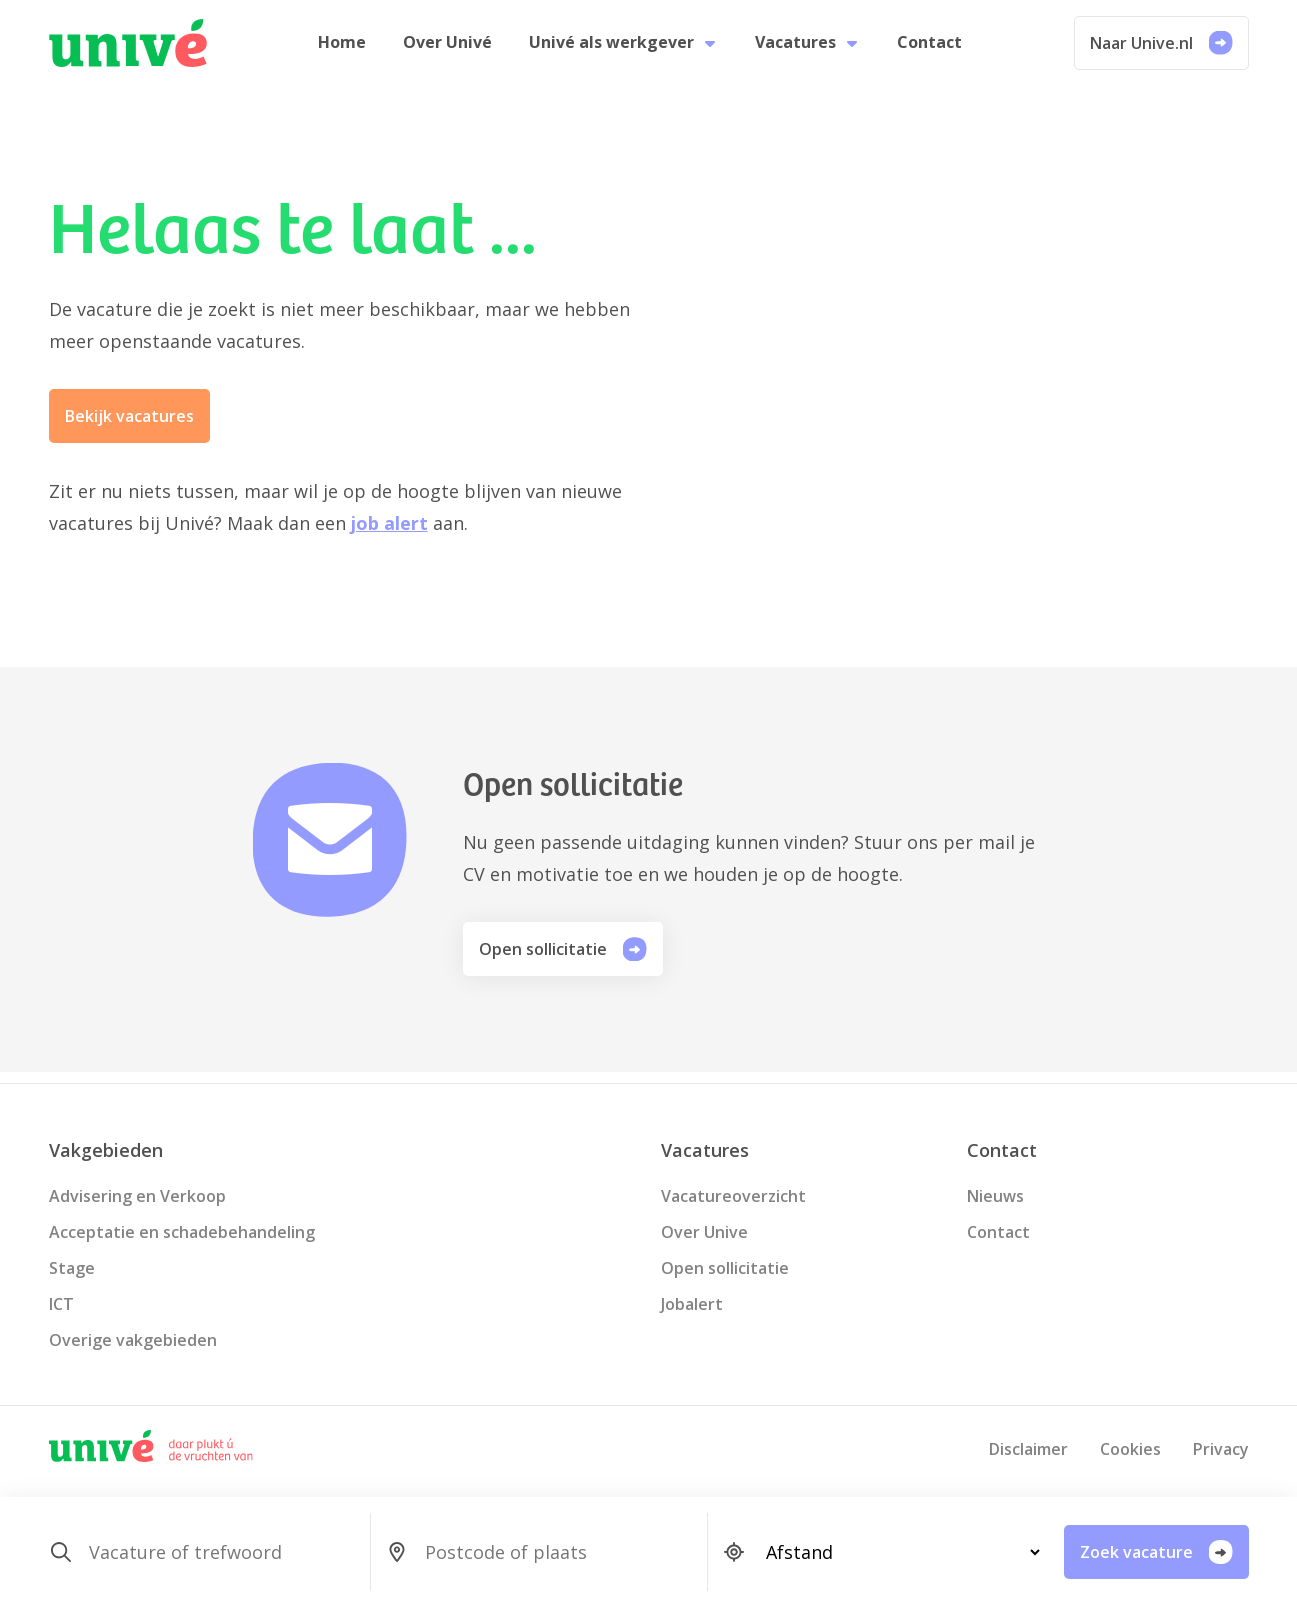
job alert (389, 534)
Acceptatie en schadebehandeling (182, 1232)
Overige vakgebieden (133, 1340)
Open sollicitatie (563, 960)
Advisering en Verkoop (137, 1196)
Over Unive (704, 1232)
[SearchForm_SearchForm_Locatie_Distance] (894, 1552)
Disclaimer (1028, 1449)
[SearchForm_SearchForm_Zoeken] (221, 1552)
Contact (919, 48)
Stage (72, 1268)
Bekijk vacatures (129, 427)
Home (352, 48)
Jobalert (692, 1304)
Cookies (1130, 1449)
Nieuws (995, 1196)
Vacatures (802, 48)
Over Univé (452, 48)
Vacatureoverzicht (733, 1196)
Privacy (1221, 1449)
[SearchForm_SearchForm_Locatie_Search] (557, 1552)
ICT (61, 1304)
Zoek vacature (1156, 1552)
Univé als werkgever (623, 48)
